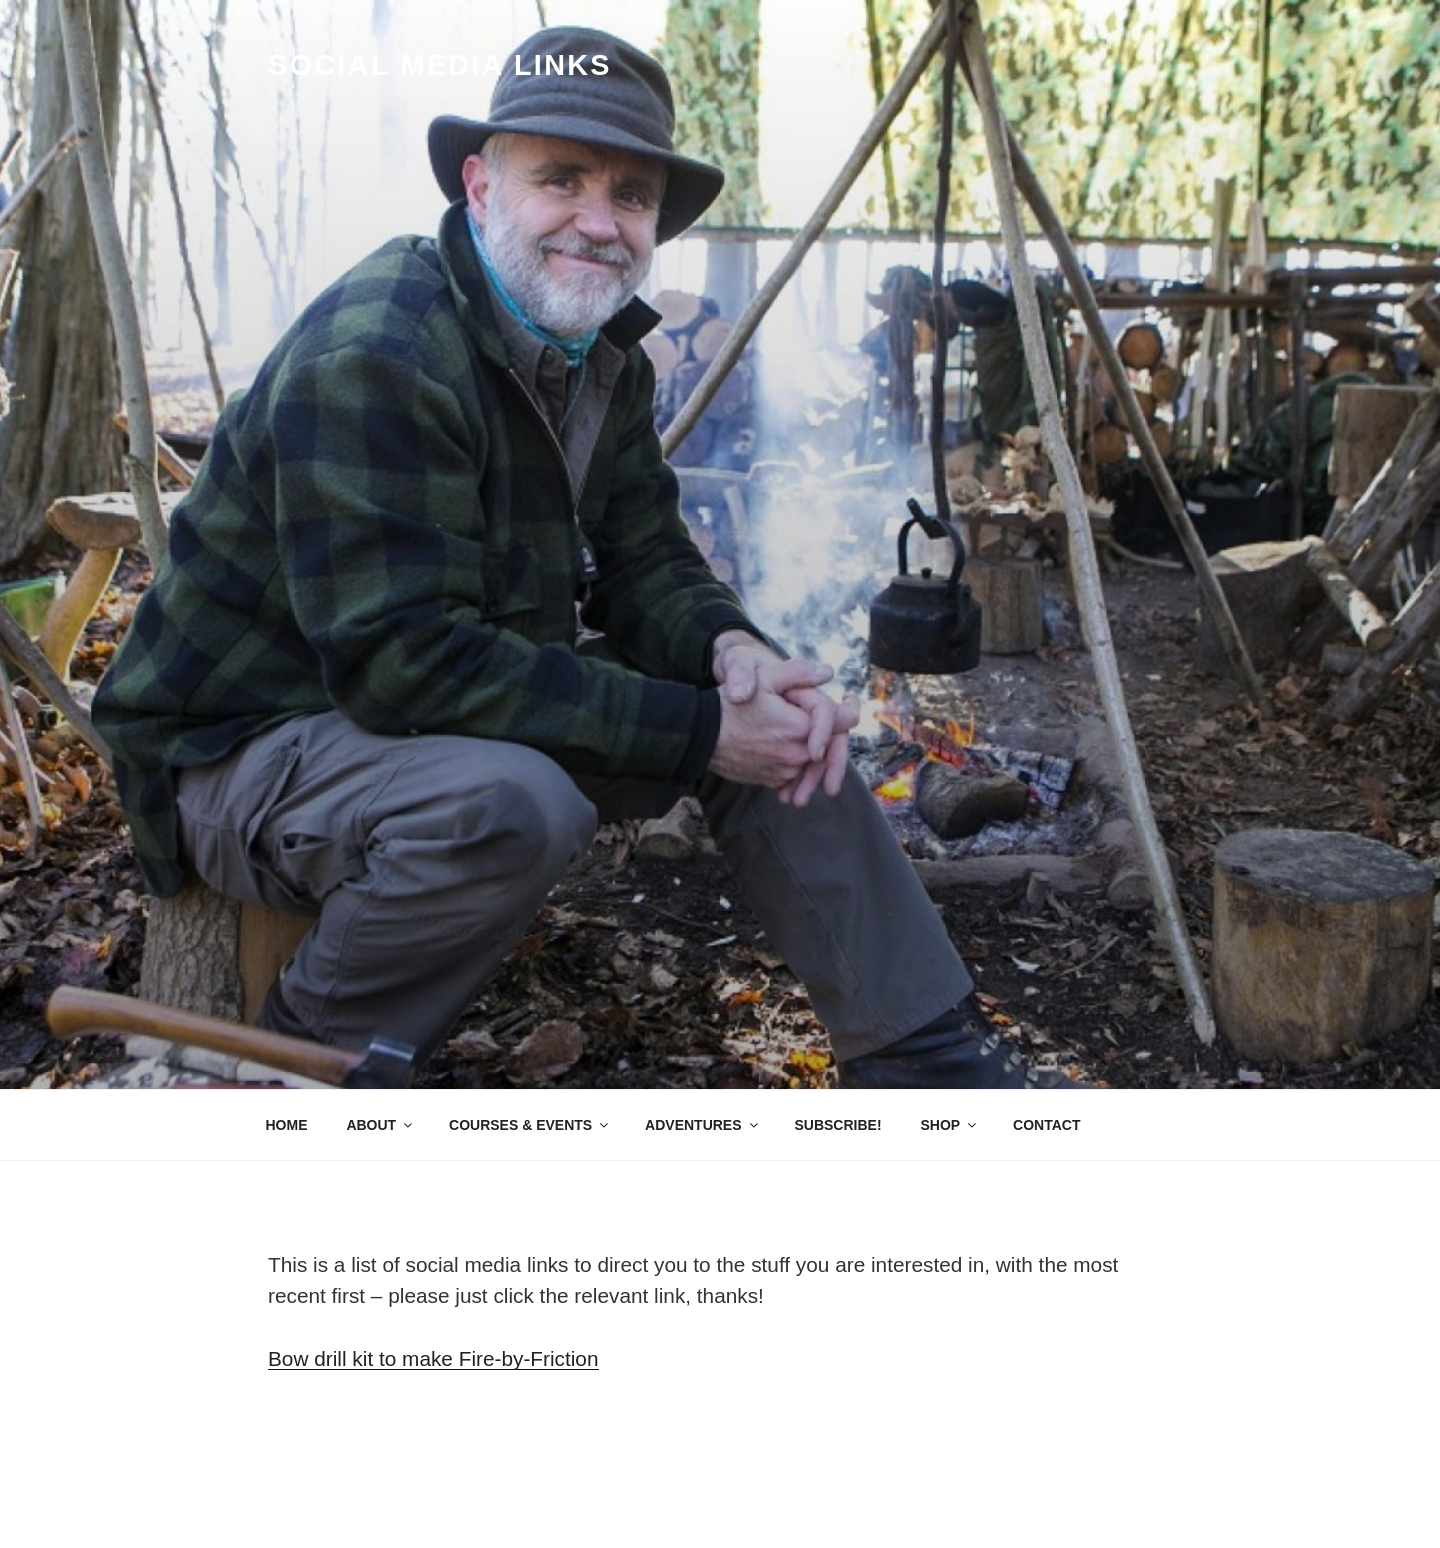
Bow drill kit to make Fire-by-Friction (433, 1358)
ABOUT (380, 1125)
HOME (287, 1125)
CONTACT (1046, 1125)
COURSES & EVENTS (530, 1125)
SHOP (949, 1125)
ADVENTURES (702, 1125)
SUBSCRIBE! (837, 1125)
